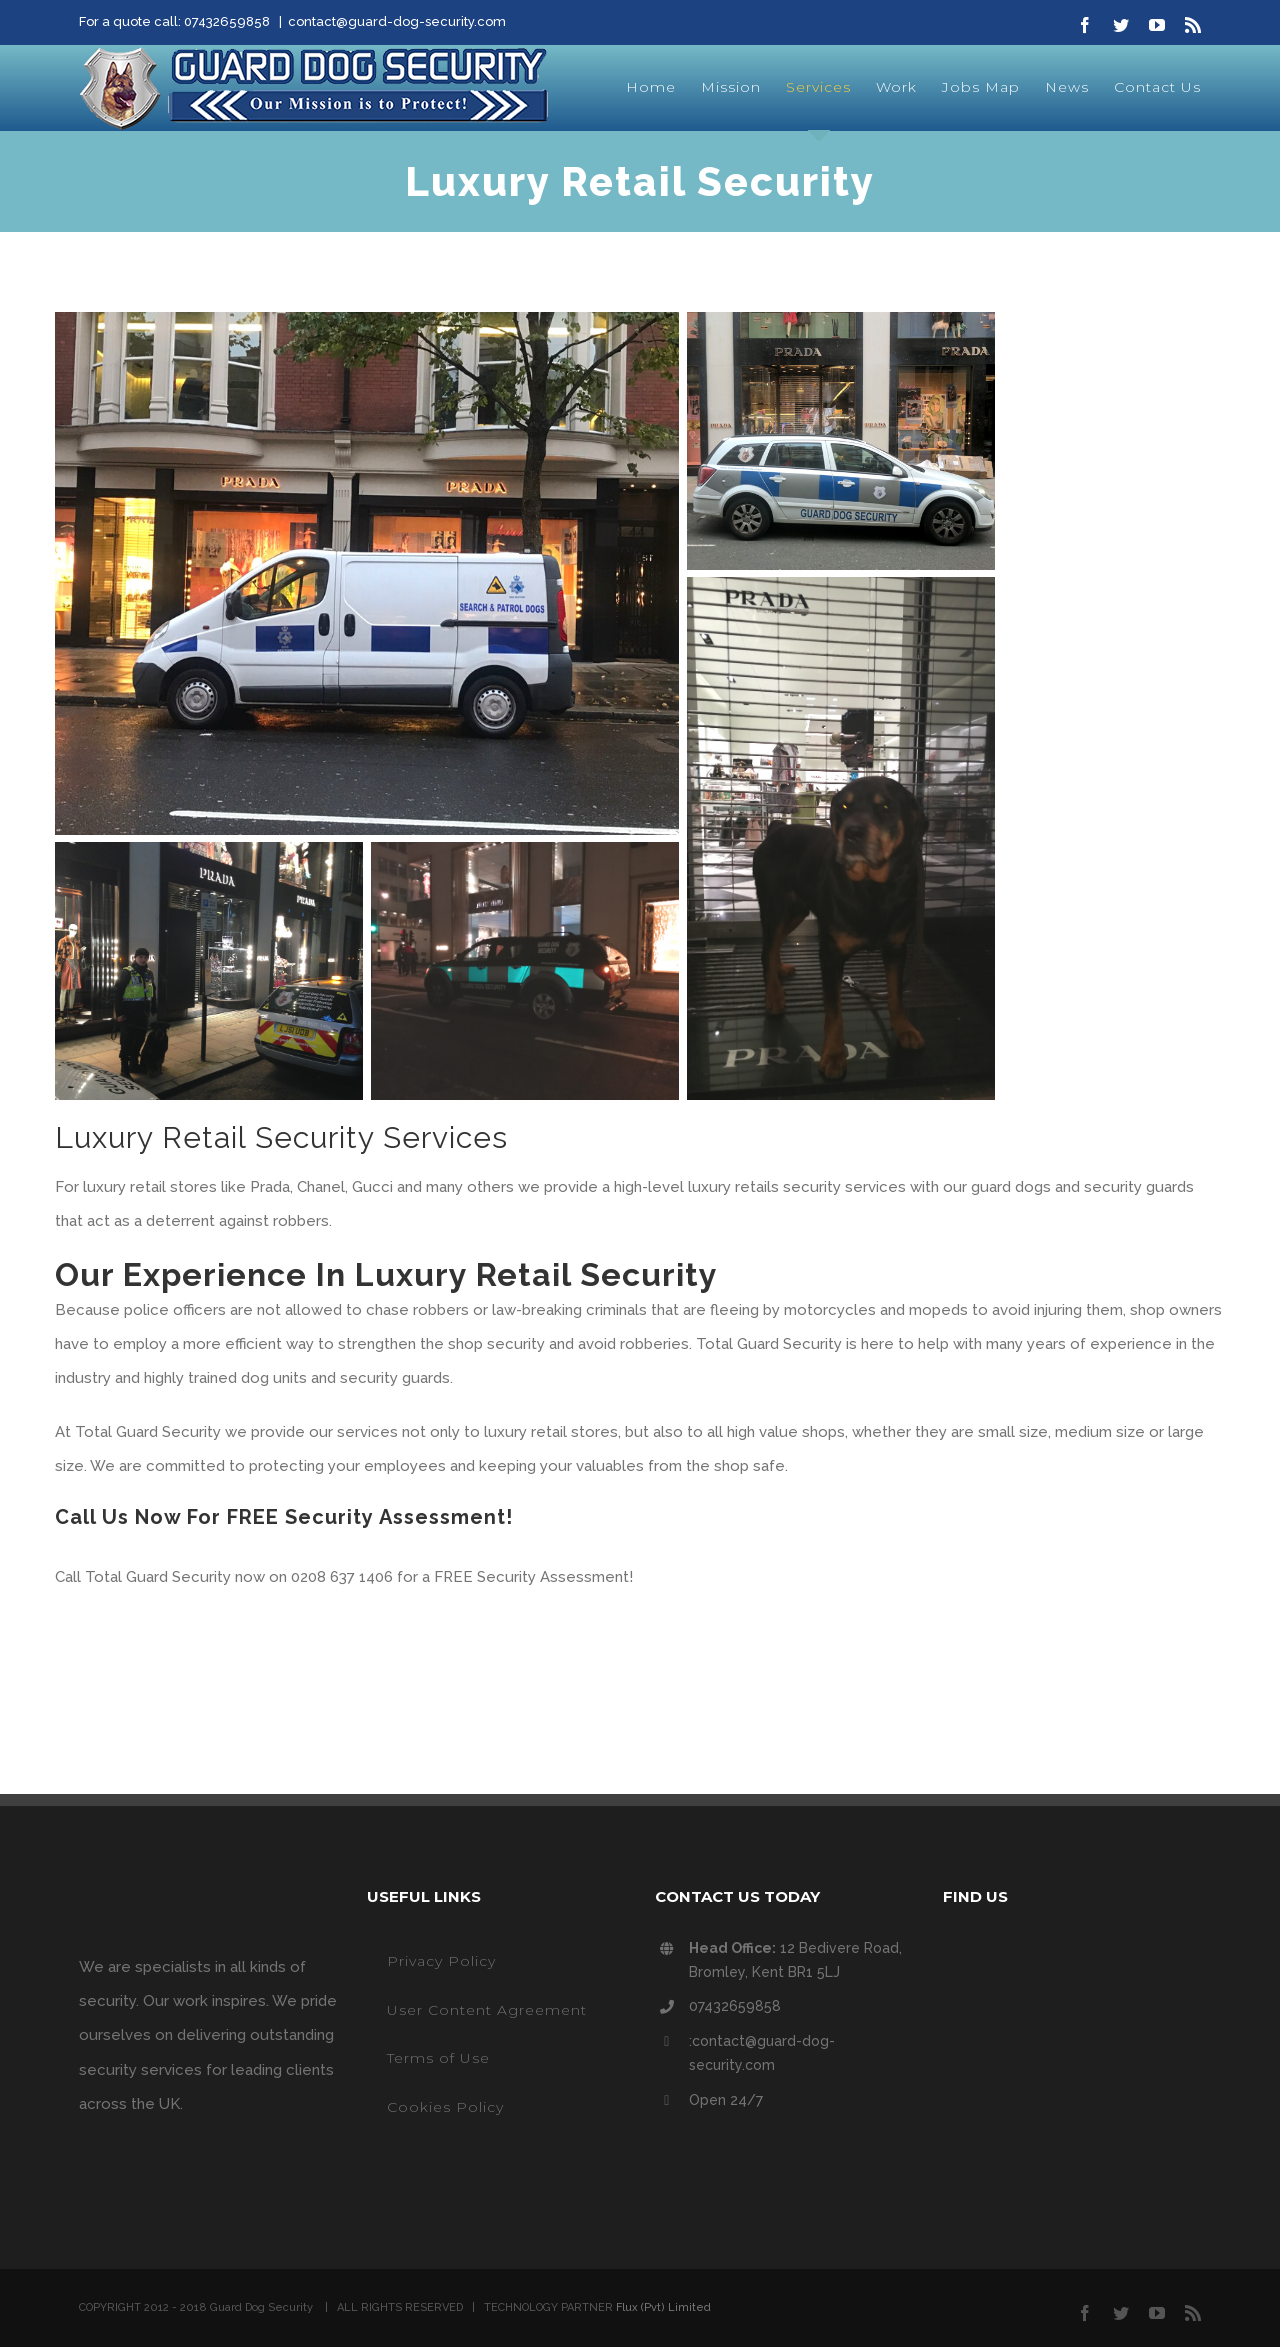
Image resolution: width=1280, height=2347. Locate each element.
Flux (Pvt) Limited (663, 2307)
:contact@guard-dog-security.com (762, 2053)
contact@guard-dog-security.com (397, 21)
